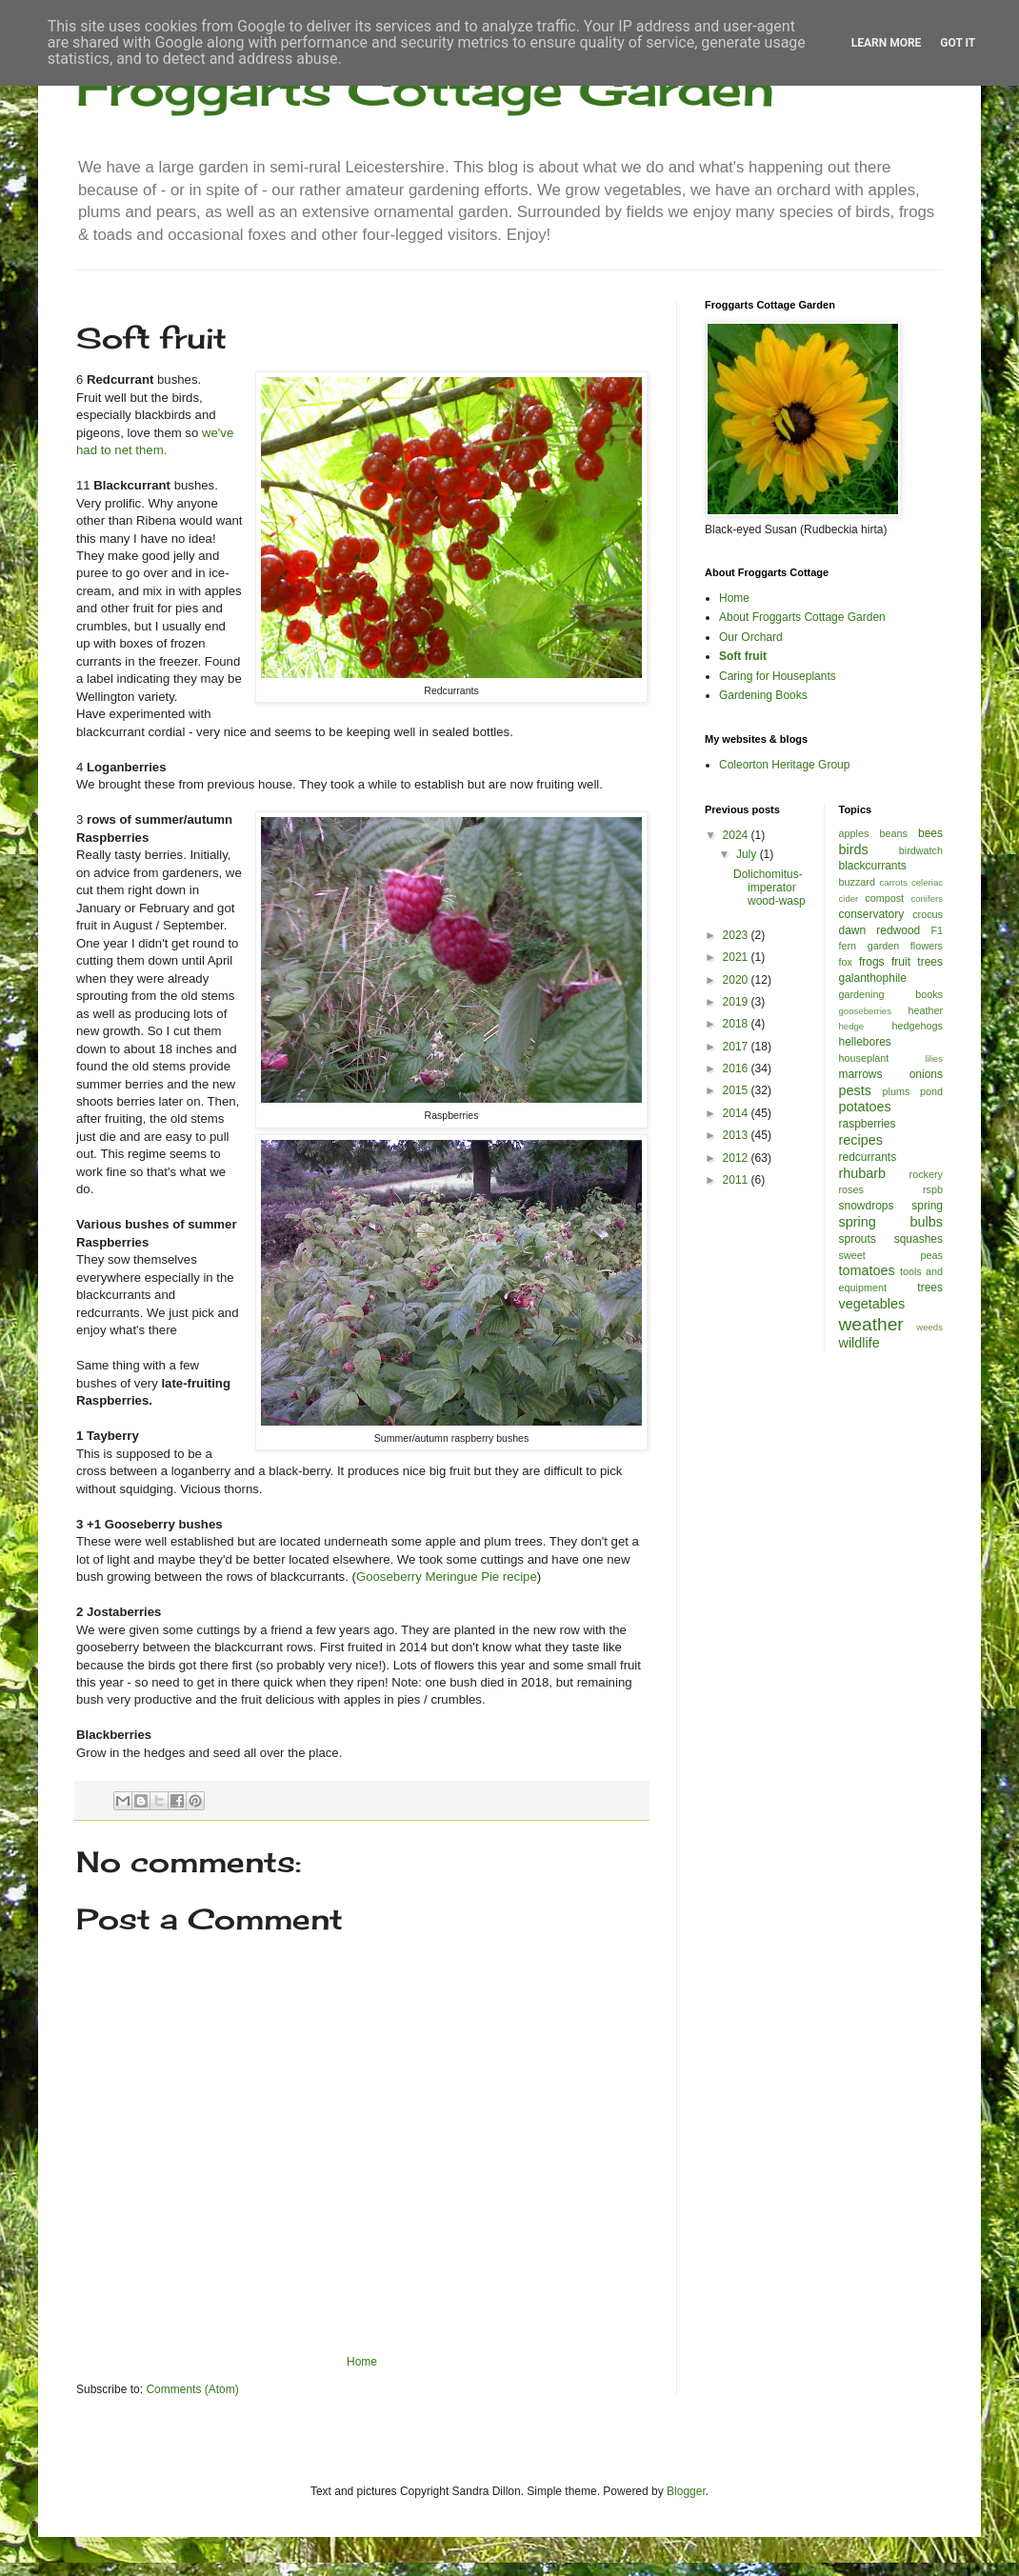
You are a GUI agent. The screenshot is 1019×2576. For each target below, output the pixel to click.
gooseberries (865, 1011)
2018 (737, 1023)
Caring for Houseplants (777, 676)
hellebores (865, 1041)
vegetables (872, 1303)
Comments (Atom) (192, 2389)
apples (854, 833)
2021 (737, 957)
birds (854, 849)
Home (362, 2361)
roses (851, 1189)
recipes (861, 1140)
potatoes (865, 1106)
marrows (861, 1074)
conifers (926, 898)
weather (871, 1324)
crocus (927, 914)
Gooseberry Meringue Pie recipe (446, 1576)
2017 (737, 1046)
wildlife (859, 1342)
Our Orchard (751, 637)
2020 (737, 980)
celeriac (927, 882)
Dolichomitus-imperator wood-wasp (769, 888)
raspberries (867, 1123)
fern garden (869, 945)
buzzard (857, 882)
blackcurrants (873, 865)
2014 (737, 1113)
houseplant (864, 1058)
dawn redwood (880, 930)
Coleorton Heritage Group (784, 764)
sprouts (857, 1239)
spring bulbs (891, 1221)
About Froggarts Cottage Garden (802, 617)
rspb (933, 1189)
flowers (926, 945)
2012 (737, 1158)
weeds (929, 1327)
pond (931, 1091)
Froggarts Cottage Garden (425, 88)
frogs (872, 961)
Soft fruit (743, 656)
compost (884, 898)
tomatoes (867, 1270)
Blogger (686, 2491)
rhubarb (863, 1173)
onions (926, 1074)
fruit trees (917, 961)
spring (927, 1205)
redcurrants (868, 1157)
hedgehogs (917, 1025)
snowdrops (866, 1205)
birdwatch (921, 850)
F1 (936, 930)
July (748, 854)
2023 (737, 935)
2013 (737, 1135)
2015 (737, 1090)
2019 (737, 1001)
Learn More (886, 43)
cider (849, 898)
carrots (893, 882)
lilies (934, 1058)
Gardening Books (763, 695)
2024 (737, 835)
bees (930, 833)
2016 (737, 1068)
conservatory (872, 914)
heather (925, 1010)
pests (855, 1090)
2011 (737, 1180)
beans (893, 833)
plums (896, 1091)
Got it (957, 43)
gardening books (891, 994)
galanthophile (873, 978)
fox (845, 962)
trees (930, 1287)
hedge (852, 1026)
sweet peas (891, 1255)
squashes (918, 1239)
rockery (926, 1174)
